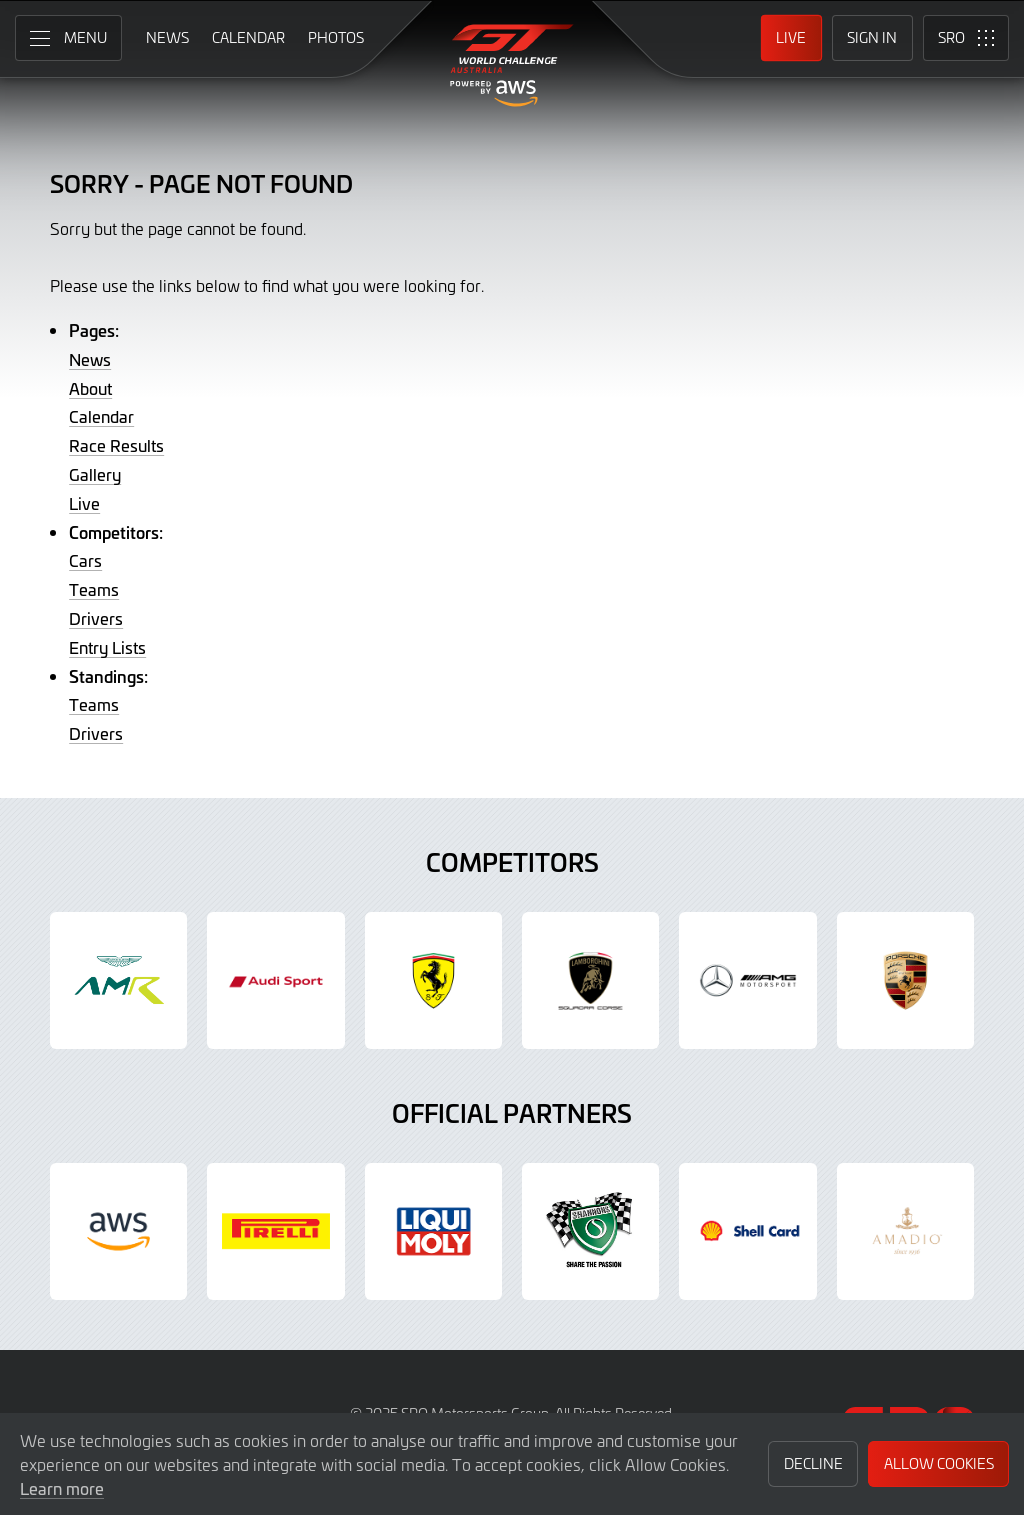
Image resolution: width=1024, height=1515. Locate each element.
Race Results (116, 445)
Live (84, 503)
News (90, 359)
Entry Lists (107, 647)
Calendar (101, 416)
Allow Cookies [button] (939, 1463)
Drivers (96, 618)
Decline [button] (813, 1463)
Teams (94, 589)
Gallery (95, 474)
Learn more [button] (62, 1488)
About (90, 388)
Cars (85, 560)
